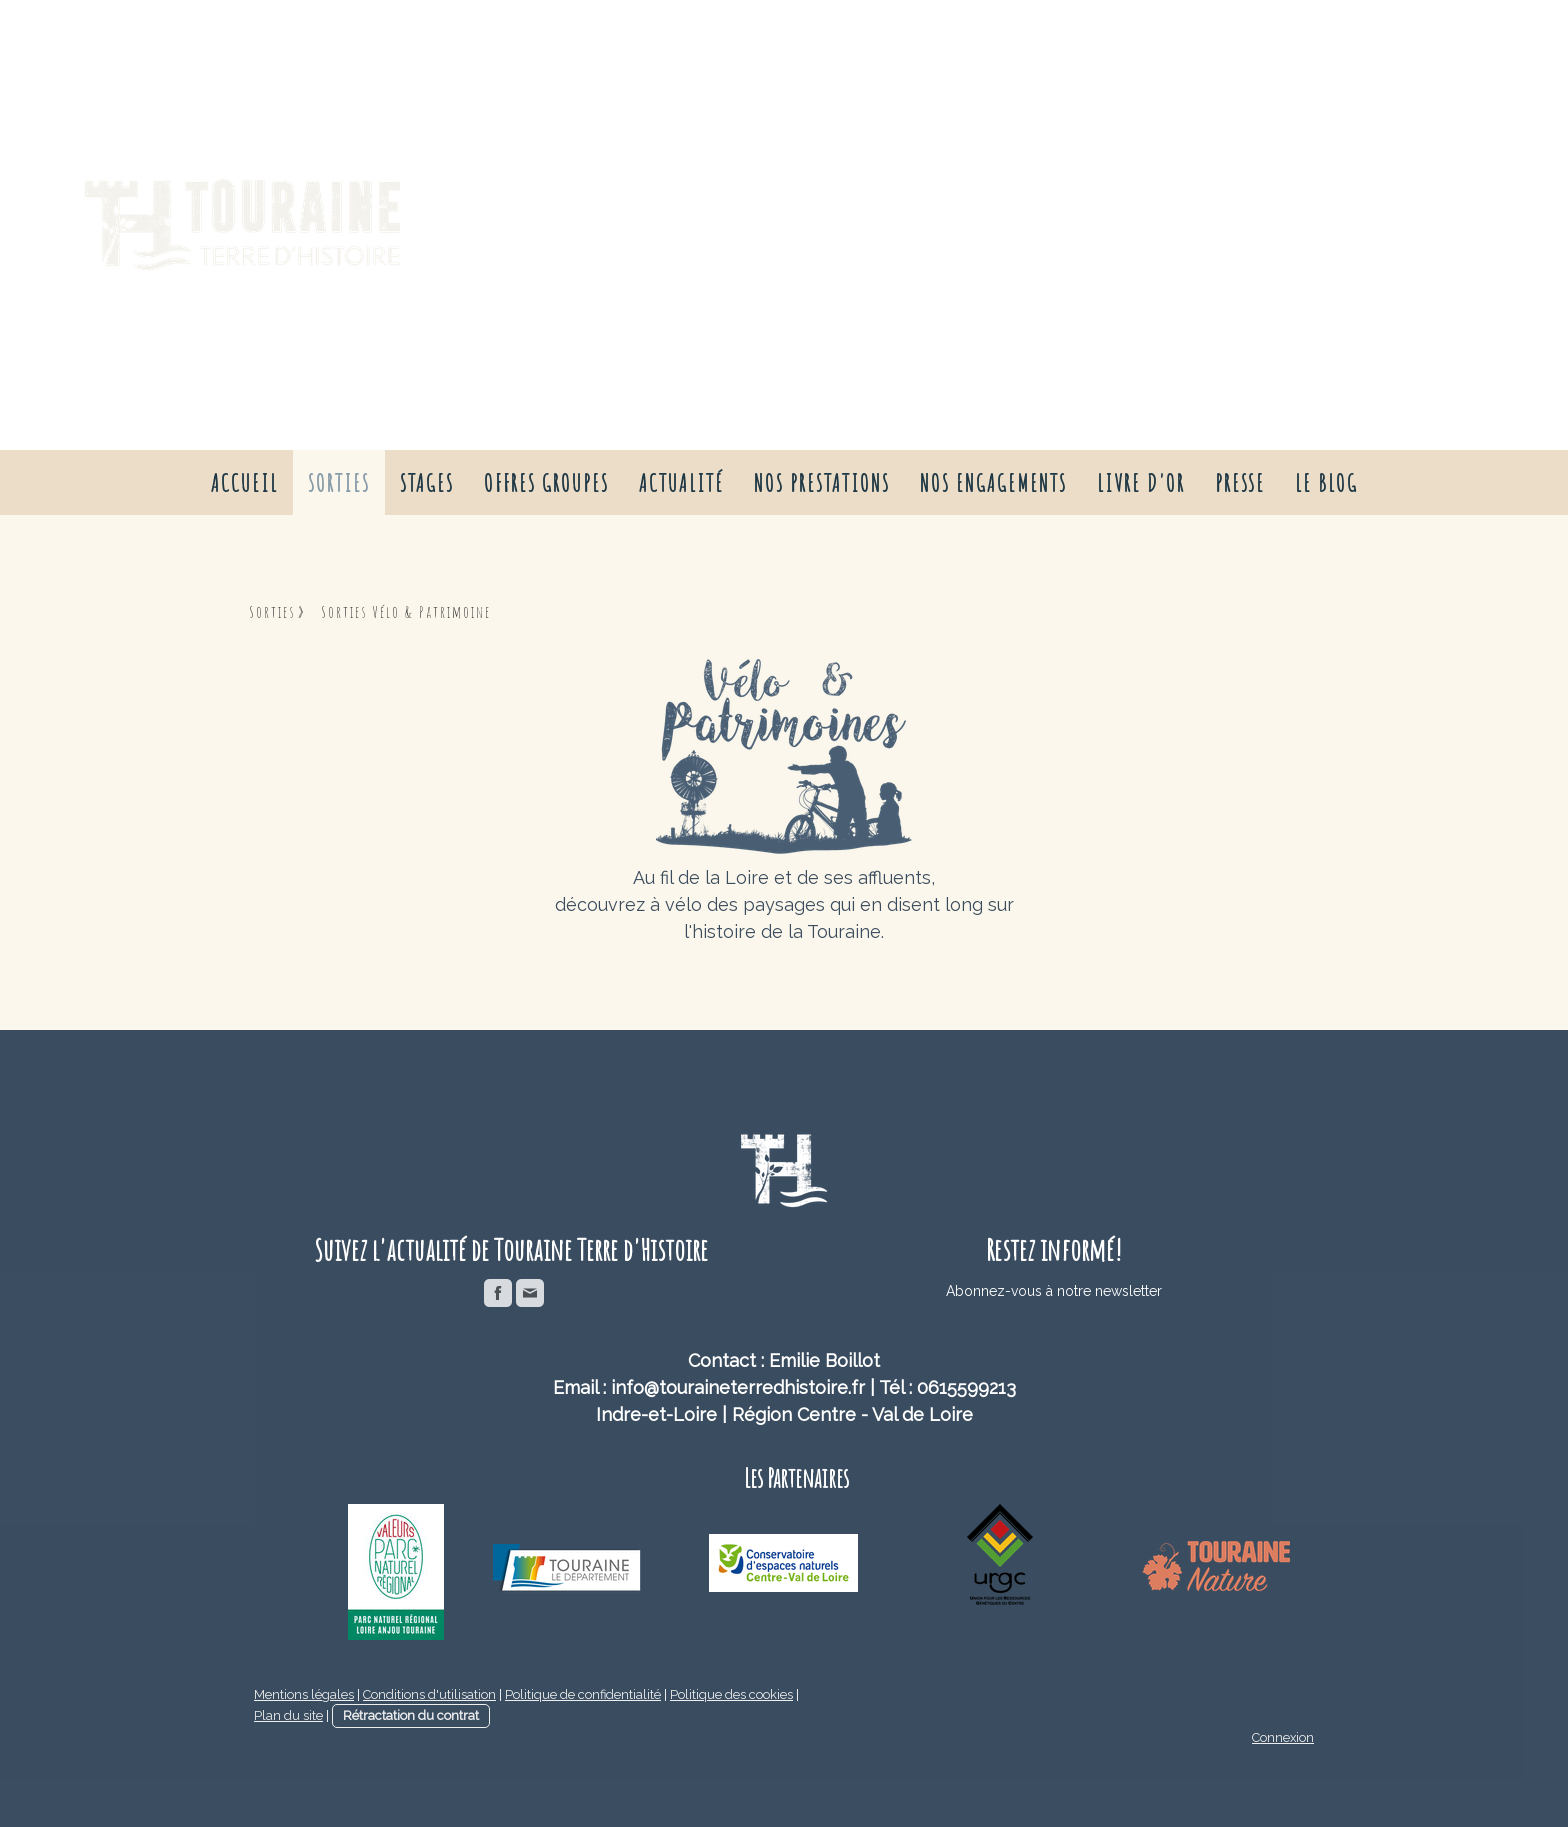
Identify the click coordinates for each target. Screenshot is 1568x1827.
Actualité (681, 483)
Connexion (1283, 1737)
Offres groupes (546, 483)
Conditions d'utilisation (429, 1694)
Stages (427, 483)
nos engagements (993, 483)
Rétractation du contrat (411, 1715)
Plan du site (288, 1715)
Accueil (244, 483)
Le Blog (1326, 483)
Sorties (339, 483)
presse (1240, 483)
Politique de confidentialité (583, 1694)
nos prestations (822, 483)
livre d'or (1141, 483)
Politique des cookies (731, 1694)
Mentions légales (304, 1694)
